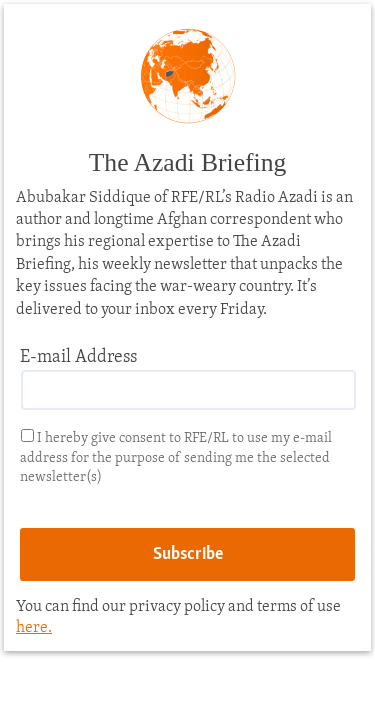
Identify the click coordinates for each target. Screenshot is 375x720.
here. (34, 628)
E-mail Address (78, 357)
